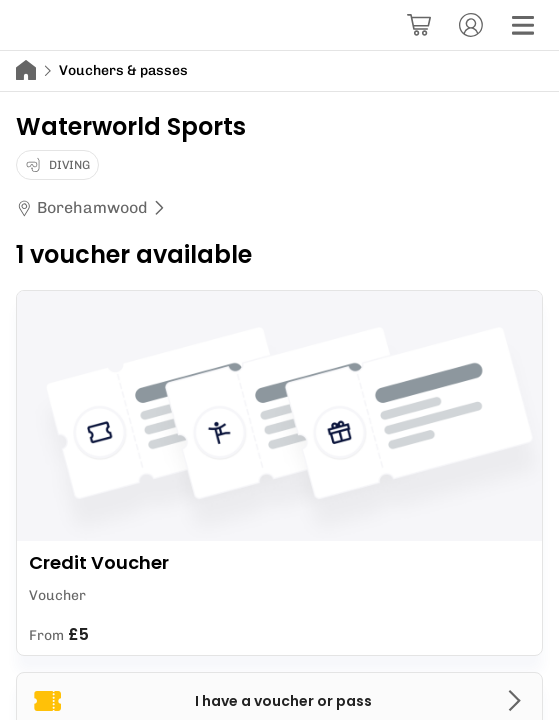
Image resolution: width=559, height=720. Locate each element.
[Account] (471, 25)
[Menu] (523, 25)
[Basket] (419, 25)
